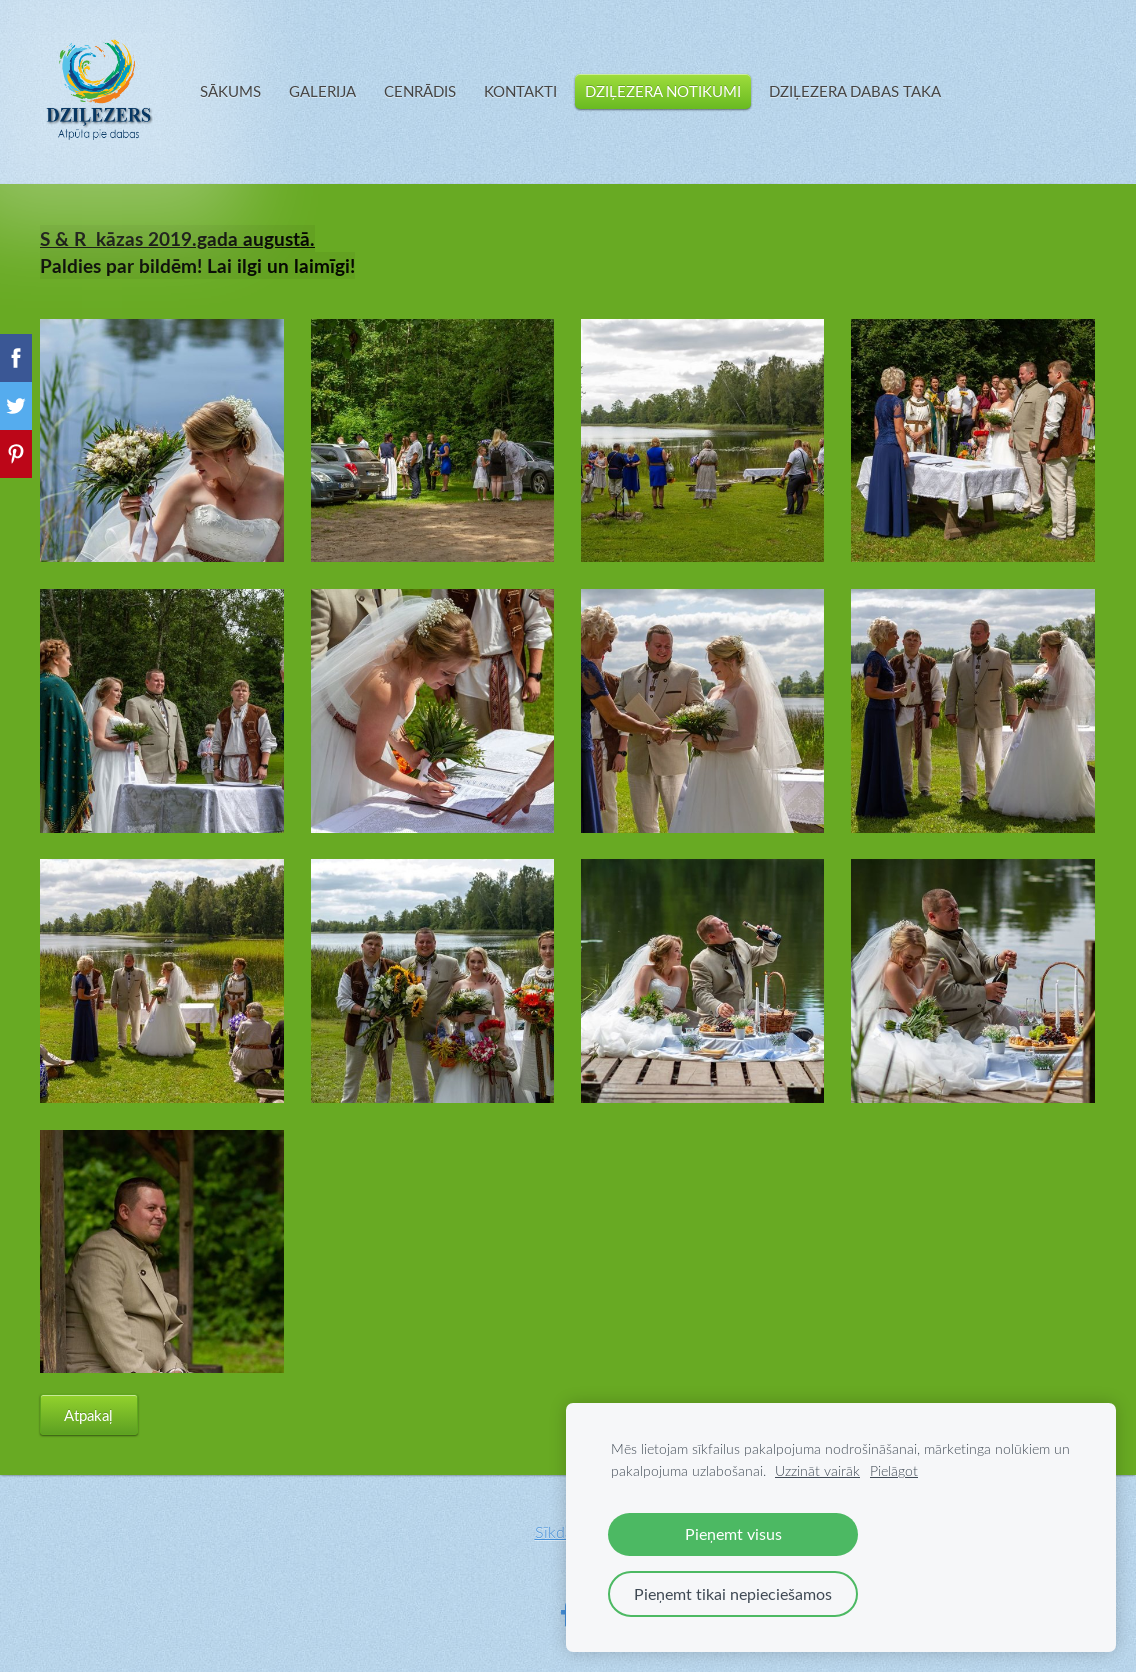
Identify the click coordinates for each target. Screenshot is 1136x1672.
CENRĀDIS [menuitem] (420, 91)
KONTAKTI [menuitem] (520, 91)
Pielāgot (894, 1470)
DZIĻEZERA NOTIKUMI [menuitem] (663, 91)
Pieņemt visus (733, 1534)
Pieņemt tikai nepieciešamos (733, 1594)
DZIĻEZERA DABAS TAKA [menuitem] (855, 91)
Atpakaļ (88, 1415)
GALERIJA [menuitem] (322, 91)
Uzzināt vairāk (817, 1470)
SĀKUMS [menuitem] (230, 91)
